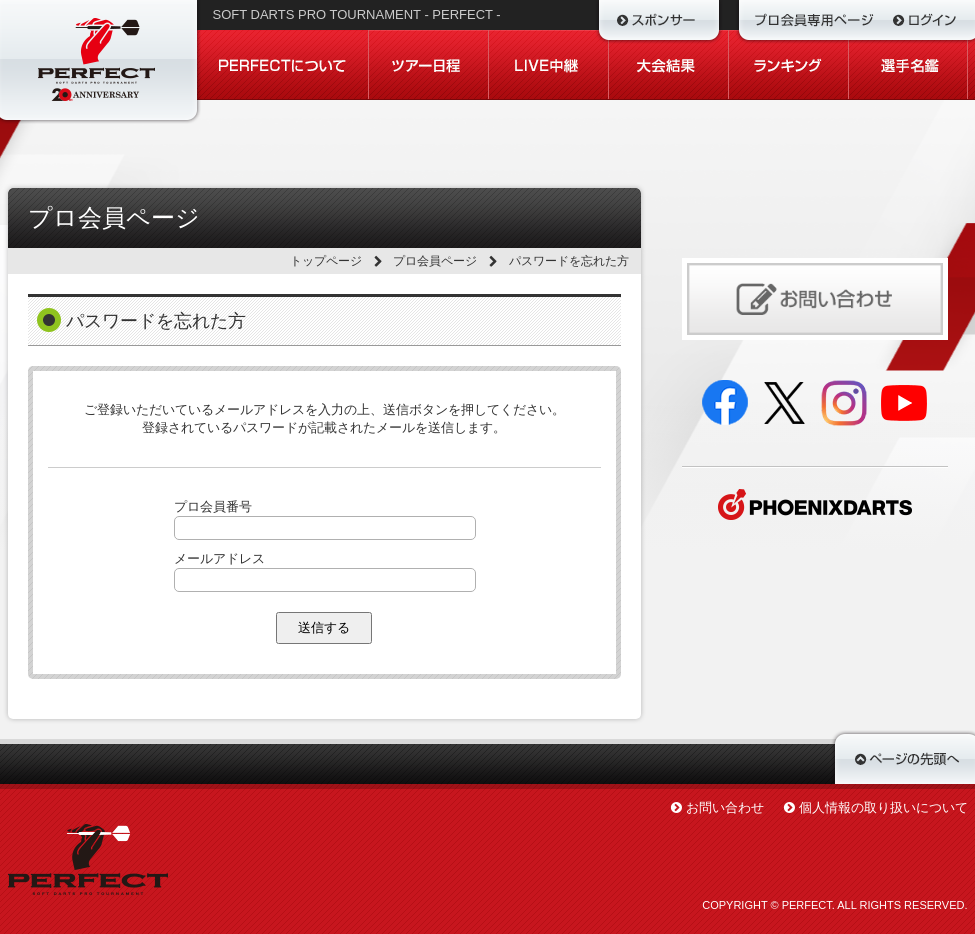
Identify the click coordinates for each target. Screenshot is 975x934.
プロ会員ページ (435, 261)
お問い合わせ (725, 807)
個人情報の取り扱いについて (883, 807)
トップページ (326, 261)
